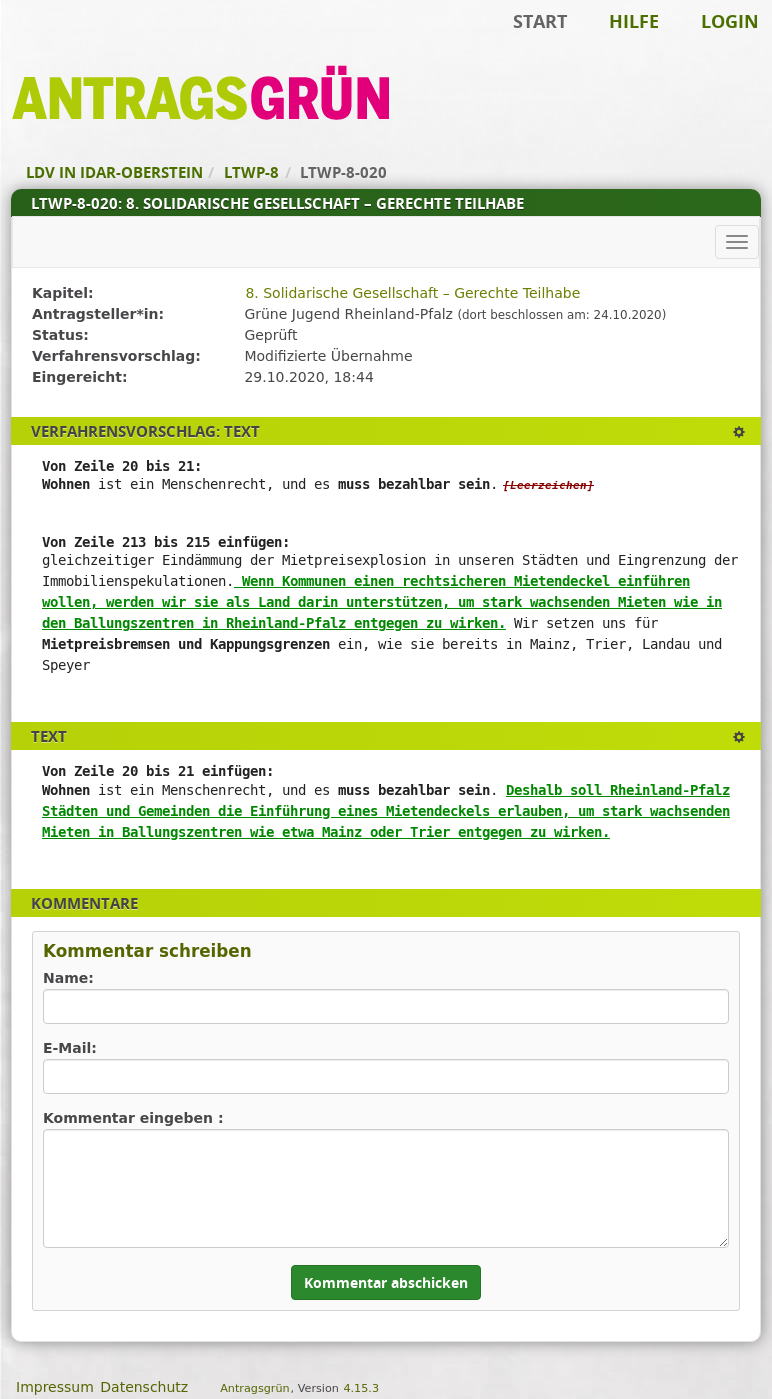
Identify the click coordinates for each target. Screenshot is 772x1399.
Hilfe (634, 21)
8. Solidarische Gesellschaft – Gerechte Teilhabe (412, 293)
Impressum (55, 1387)
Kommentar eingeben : (133, 1118)
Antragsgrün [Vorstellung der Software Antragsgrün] (254, 1388)
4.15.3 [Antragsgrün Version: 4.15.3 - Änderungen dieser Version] (361, 1388)
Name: (68, 978)
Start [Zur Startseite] (540, 21)
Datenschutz (144, 1387)
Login (730, 21)
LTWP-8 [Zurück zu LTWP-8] (251, 172)
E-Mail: (70, 1048)
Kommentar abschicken (386, 1282)
